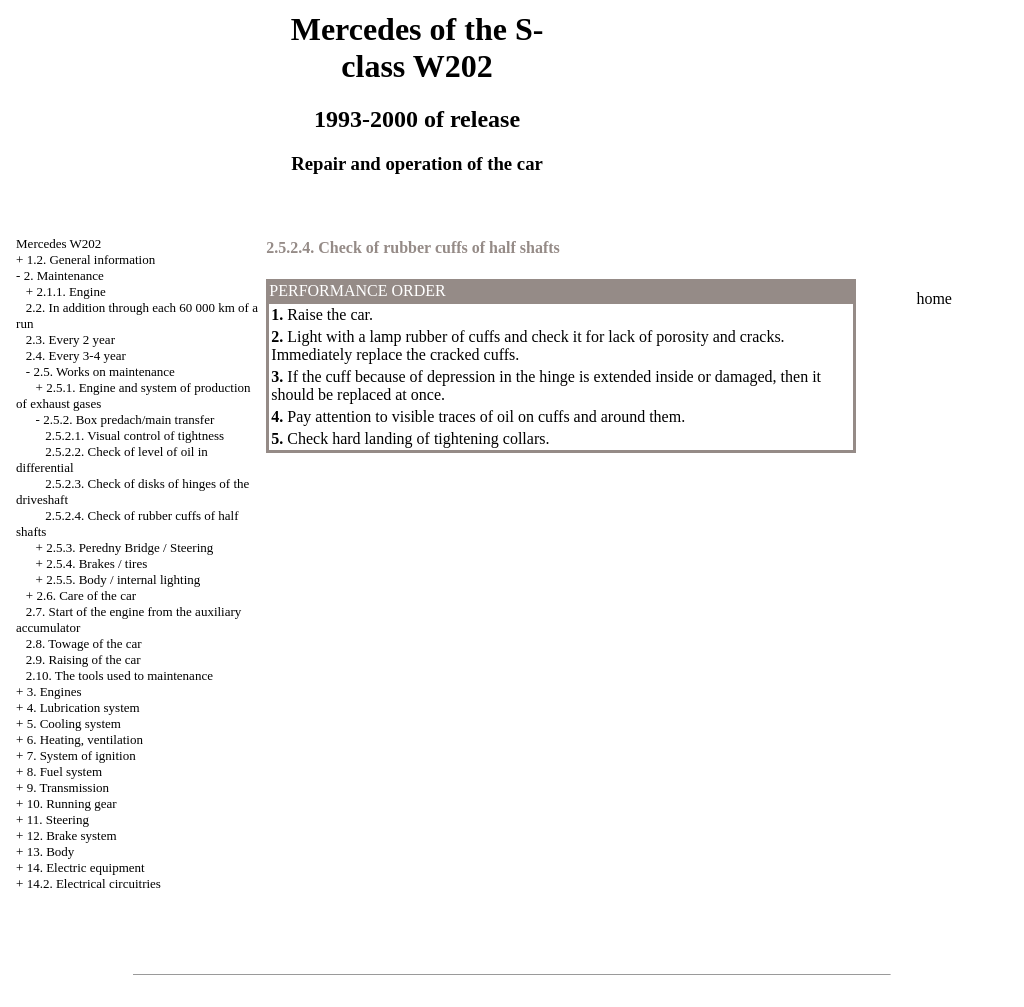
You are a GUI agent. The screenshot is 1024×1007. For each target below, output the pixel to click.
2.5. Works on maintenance (103, 371)
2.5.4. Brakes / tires (96, 563)
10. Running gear (72, 803)
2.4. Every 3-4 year (76, 355)
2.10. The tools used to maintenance (119, 675)
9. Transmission (68, 787)
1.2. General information (91, 259)
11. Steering (58, 819)
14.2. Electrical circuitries (94, 883)
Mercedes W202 (58, 243)
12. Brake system (72, 835)
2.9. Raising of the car (83, 659)
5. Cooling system (74, 723)
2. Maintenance (64, 275)
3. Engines (54, 691)
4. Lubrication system (83, 707)
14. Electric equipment (86, 867)
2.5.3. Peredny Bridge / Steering (129, 547)
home (934, 298)
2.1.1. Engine (70, 291)
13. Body (51, 851)
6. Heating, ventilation (85, 739)
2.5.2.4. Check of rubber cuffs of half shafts (412, 247)
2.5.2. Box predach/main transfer (128, 419)
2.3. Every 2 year (70, 339)
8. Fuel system (64, 771)
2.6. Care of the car (86, 595)
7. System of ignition (81, 755)
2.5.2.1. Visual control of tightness (134, 435)
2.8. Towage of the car (84, 643)
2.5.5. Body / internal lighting (123, 579)
